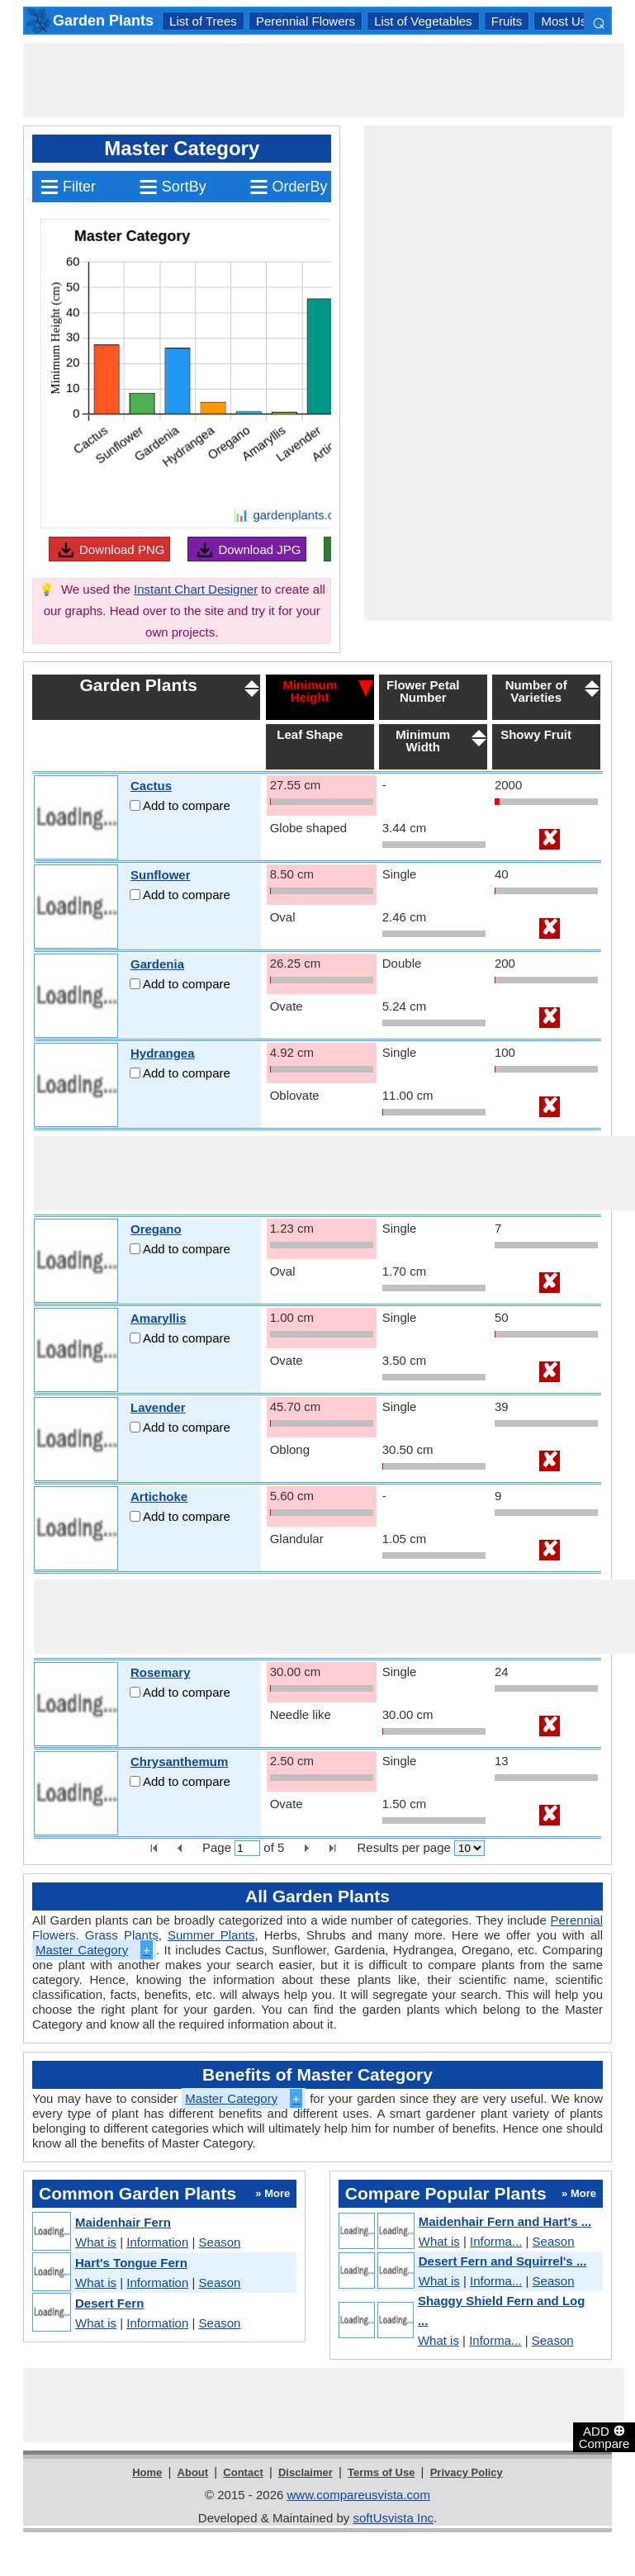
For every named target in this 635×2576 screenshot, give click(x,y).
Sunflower (160, 875)
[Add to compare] (135, 805)
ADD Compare (604, 2436)
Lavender (158, 1407)
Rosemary (160, 1672)
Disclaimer (305, 2472)
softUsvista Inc (393, 2518)
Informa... (496, 2241)
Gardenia (157, 964)
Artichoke (158, 1496)
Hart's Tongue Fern (131, 2263)
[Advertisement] (323, 80)
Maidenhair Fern (123, 2222)
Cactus (151, 786)
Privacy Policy (466, 2472)
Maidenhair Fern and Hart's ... (505, 2221)
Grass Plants (122, 1935)
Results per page (403, 1847)
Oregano (156, 1229)
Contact (243, 2472)
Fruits (507, 21)
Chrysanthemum (179, 1761)
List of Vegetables (423, 21)
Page (216, 1847)
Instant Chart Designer (196, 589)
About (193, 2472)
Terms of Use (381, 2472)
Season (220, 2242)
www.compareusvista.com (358, 2495)
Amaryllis (158, 1318)
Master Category (94, 1949)
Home (147, 2472)
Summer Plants (211, 1935)
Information (157, 2242)
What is (95, 2242)
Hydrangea (162, 1053)
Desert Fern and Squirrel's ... (503, 2261)
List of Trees (203, 21)
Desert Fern (109, 2303)
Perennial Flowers (305, 21)
